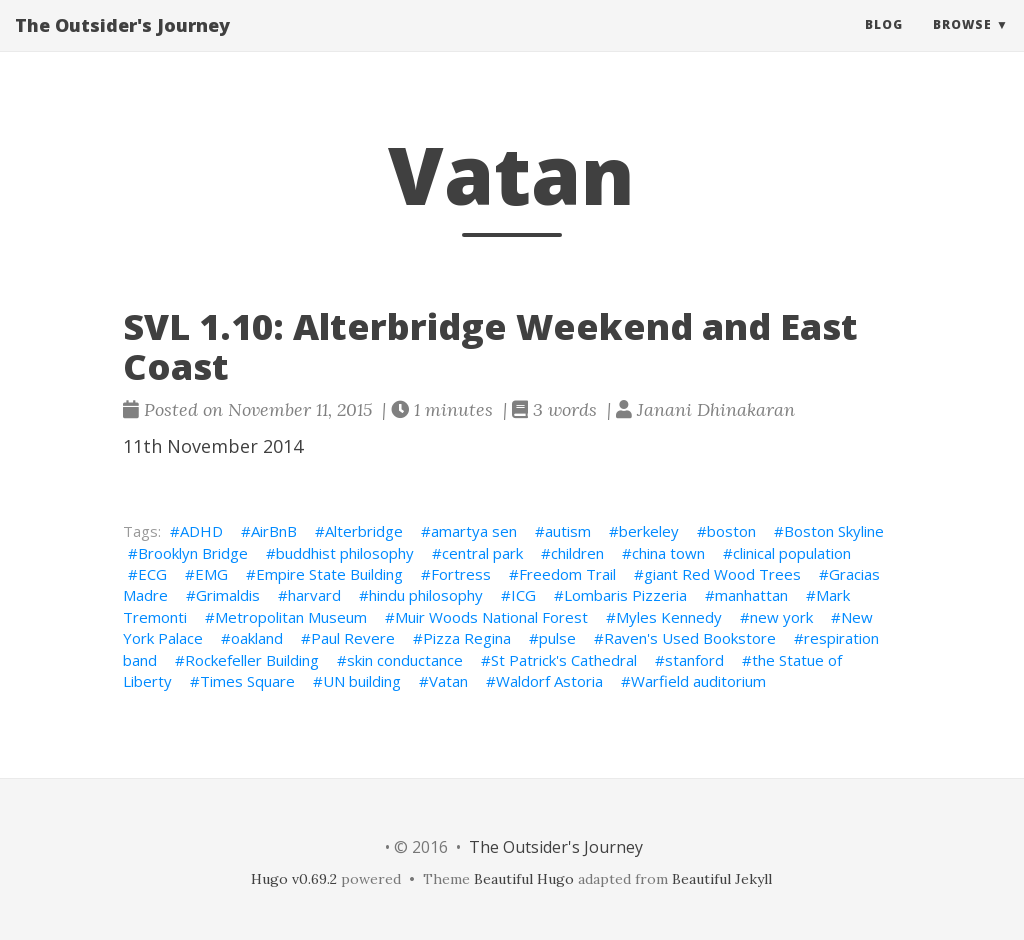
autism (568, 531)
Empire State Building (329, 574)
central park (482, 553)
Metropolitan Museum (291, 617)
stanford (694, 660)
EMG (211, 574)
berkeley (649, 531)
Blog (884, 44)
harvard (314, 595)
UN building (362, 681)
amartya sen (474, 531)
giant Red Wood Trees (722, 574)
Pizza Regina (467, 638)
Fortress (461, 574)
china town (668, 553)
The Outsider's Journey (122, 45)
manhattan (751, 595)
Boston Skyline (834, 531)
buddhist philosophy (345, 553)
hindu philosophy (426, 595)
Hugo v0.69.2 (294, 879)
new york (781, 617)
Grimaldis (228, 595)
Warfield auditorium (698, 681)
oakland (257, 638)
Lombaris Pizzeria (625, 595)
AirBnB (274, 531)
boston (731, 531)
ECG (152, 574)
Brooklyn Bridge (193, 553)
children (577, 553)
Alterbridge (364, 531)
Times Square (247, 681)
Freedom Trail (567, 574)
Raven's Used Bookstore (690, 638)
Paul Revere (353, 638)
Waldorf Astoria (549, 681)
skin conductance (405, 660)
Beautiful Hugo (524, 879)
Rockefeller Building (252, 660)
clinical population (792, 553)
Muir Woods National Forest (491, 617)
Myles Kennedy (669, 617)
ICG (523, 595)
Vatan (448, 681)
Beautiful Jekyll (722, 879)
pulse (557, 638)
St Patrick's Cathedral (564, 660)
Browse (962, 44)
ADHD (201, 531)
